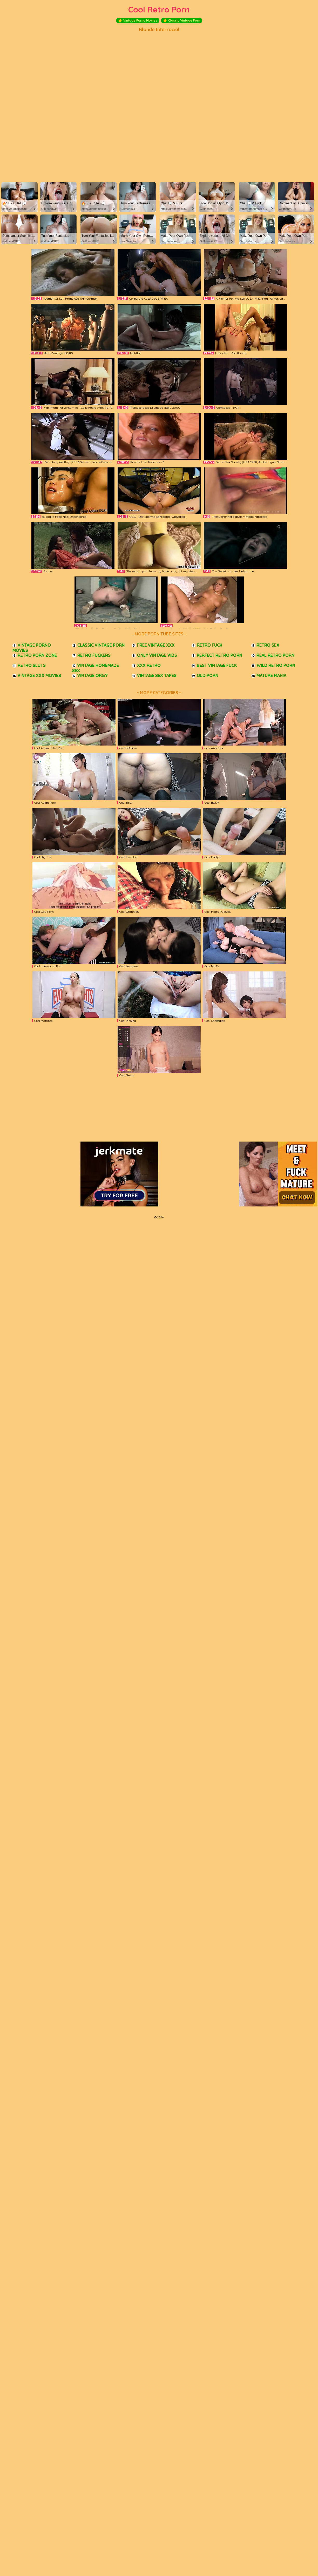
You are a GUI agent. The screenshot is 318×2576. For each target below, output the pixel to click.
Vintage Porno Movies (137, 20)
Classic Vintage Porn (181, 20)
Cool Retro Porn (159, 9)
